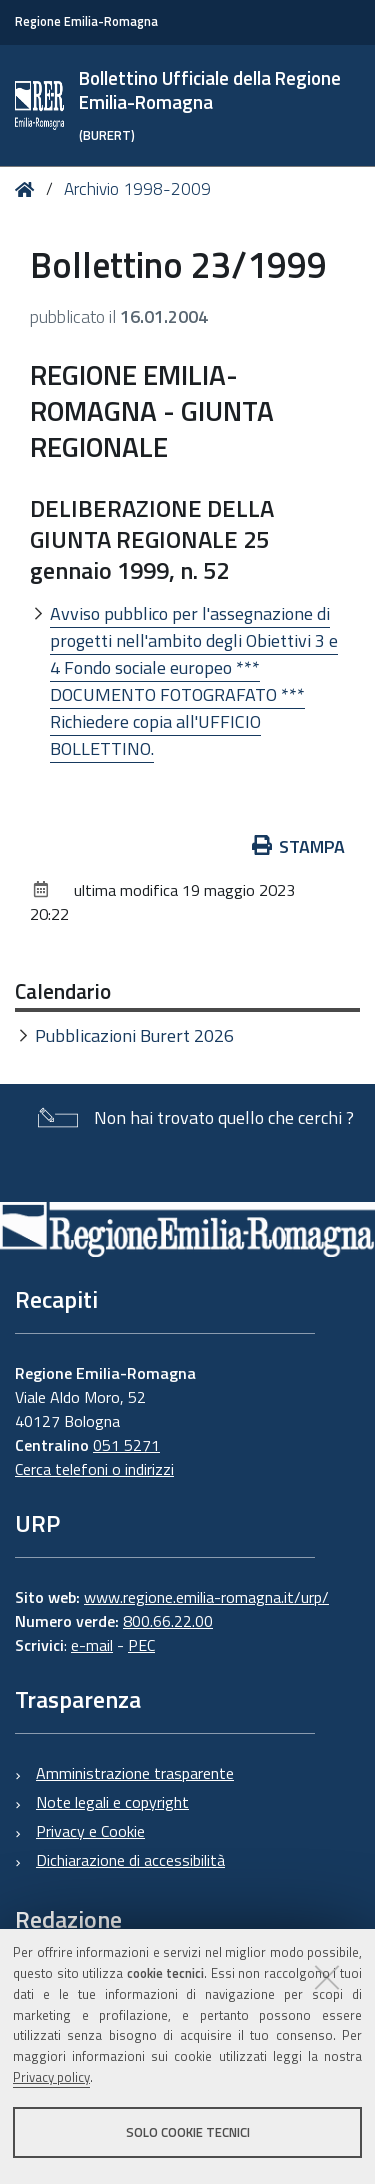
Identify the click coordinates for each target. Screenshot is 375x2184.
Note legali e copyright (112, 1802)
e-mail (92, 1645)
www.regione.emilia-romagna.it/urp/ (206, 1597)
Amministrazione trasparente (135, 1773)
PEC (141, 1645)
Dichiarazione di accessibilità (130, 1860)
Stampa (299, 846)
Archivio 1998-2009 (137, 189)
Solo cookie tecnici (188, 2132)
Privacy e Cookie (90, 1831)
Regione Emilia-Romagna (86, 21)
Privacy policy (51, 2077)
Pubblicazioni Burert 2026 (134, 1035)
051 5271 (126, 1445)
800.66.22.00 (168, 1621)
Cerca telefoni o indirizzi (94, 1469)
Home (28, 189)
